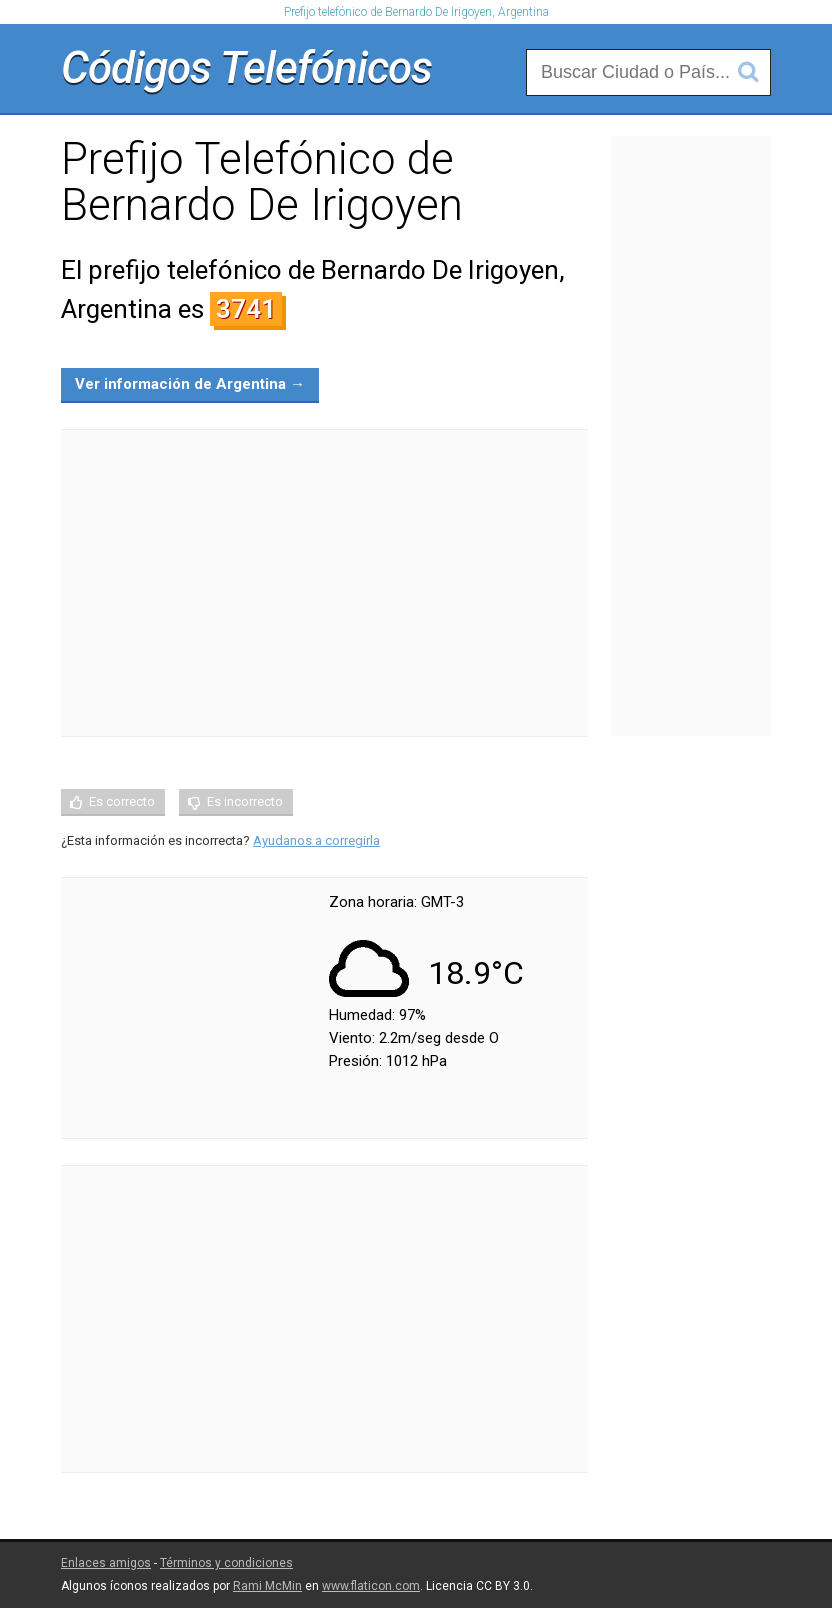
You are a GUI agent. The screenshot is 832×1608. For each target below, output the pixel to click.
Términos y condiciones (226, 1563)
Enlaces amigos (106, 1563)
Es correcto (122, 801)
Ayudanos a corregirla (316, 840)
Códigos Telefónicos (246, 68)
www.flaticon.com (371, 1586)
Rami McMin (267, 1586)
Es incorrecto (245, 801)
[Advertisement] (325, 583)
